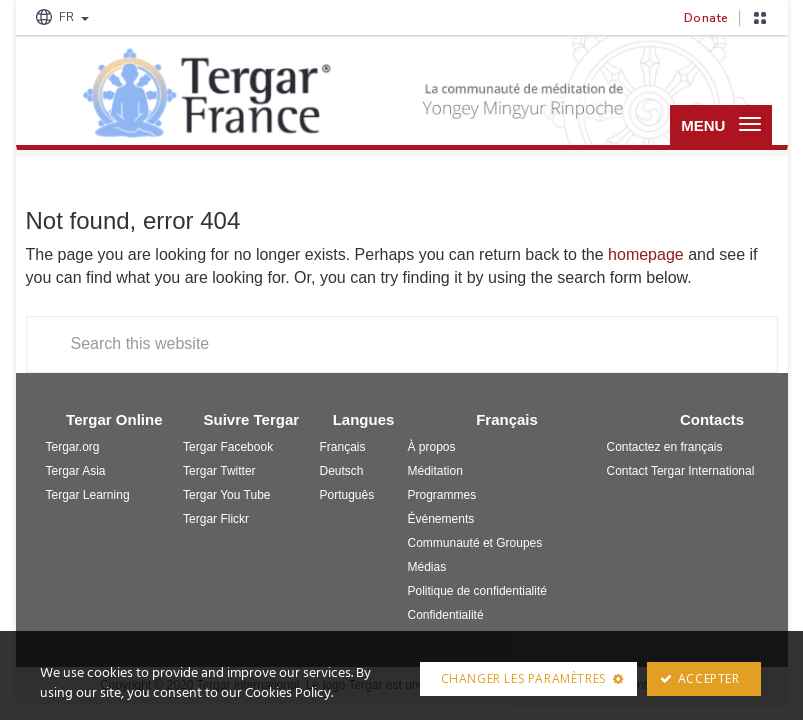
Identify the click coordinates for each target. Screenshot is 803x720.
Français (343, 449)
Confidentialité (446, 617)
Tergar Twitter (219, 473)
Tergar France (206, 92)
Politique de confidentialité (477, 593)
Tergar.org (73, 449)
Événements (441, 521)
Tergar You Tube (226, 497)
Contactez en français (664, 449)
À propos (432, 449)
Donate (706, 18)
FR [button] (60, 17)
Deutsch (342, 473)
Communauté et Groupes (475, 545)
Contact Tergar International (680, 473)
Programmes (442, 497)
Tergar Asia (76, 473)
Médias (427, 569)
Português (347, 497)
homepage (646, 257)
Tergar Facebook (228, 449)
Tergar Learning (88, 497)
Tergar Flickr (216, 521)
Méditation (435, 473)
